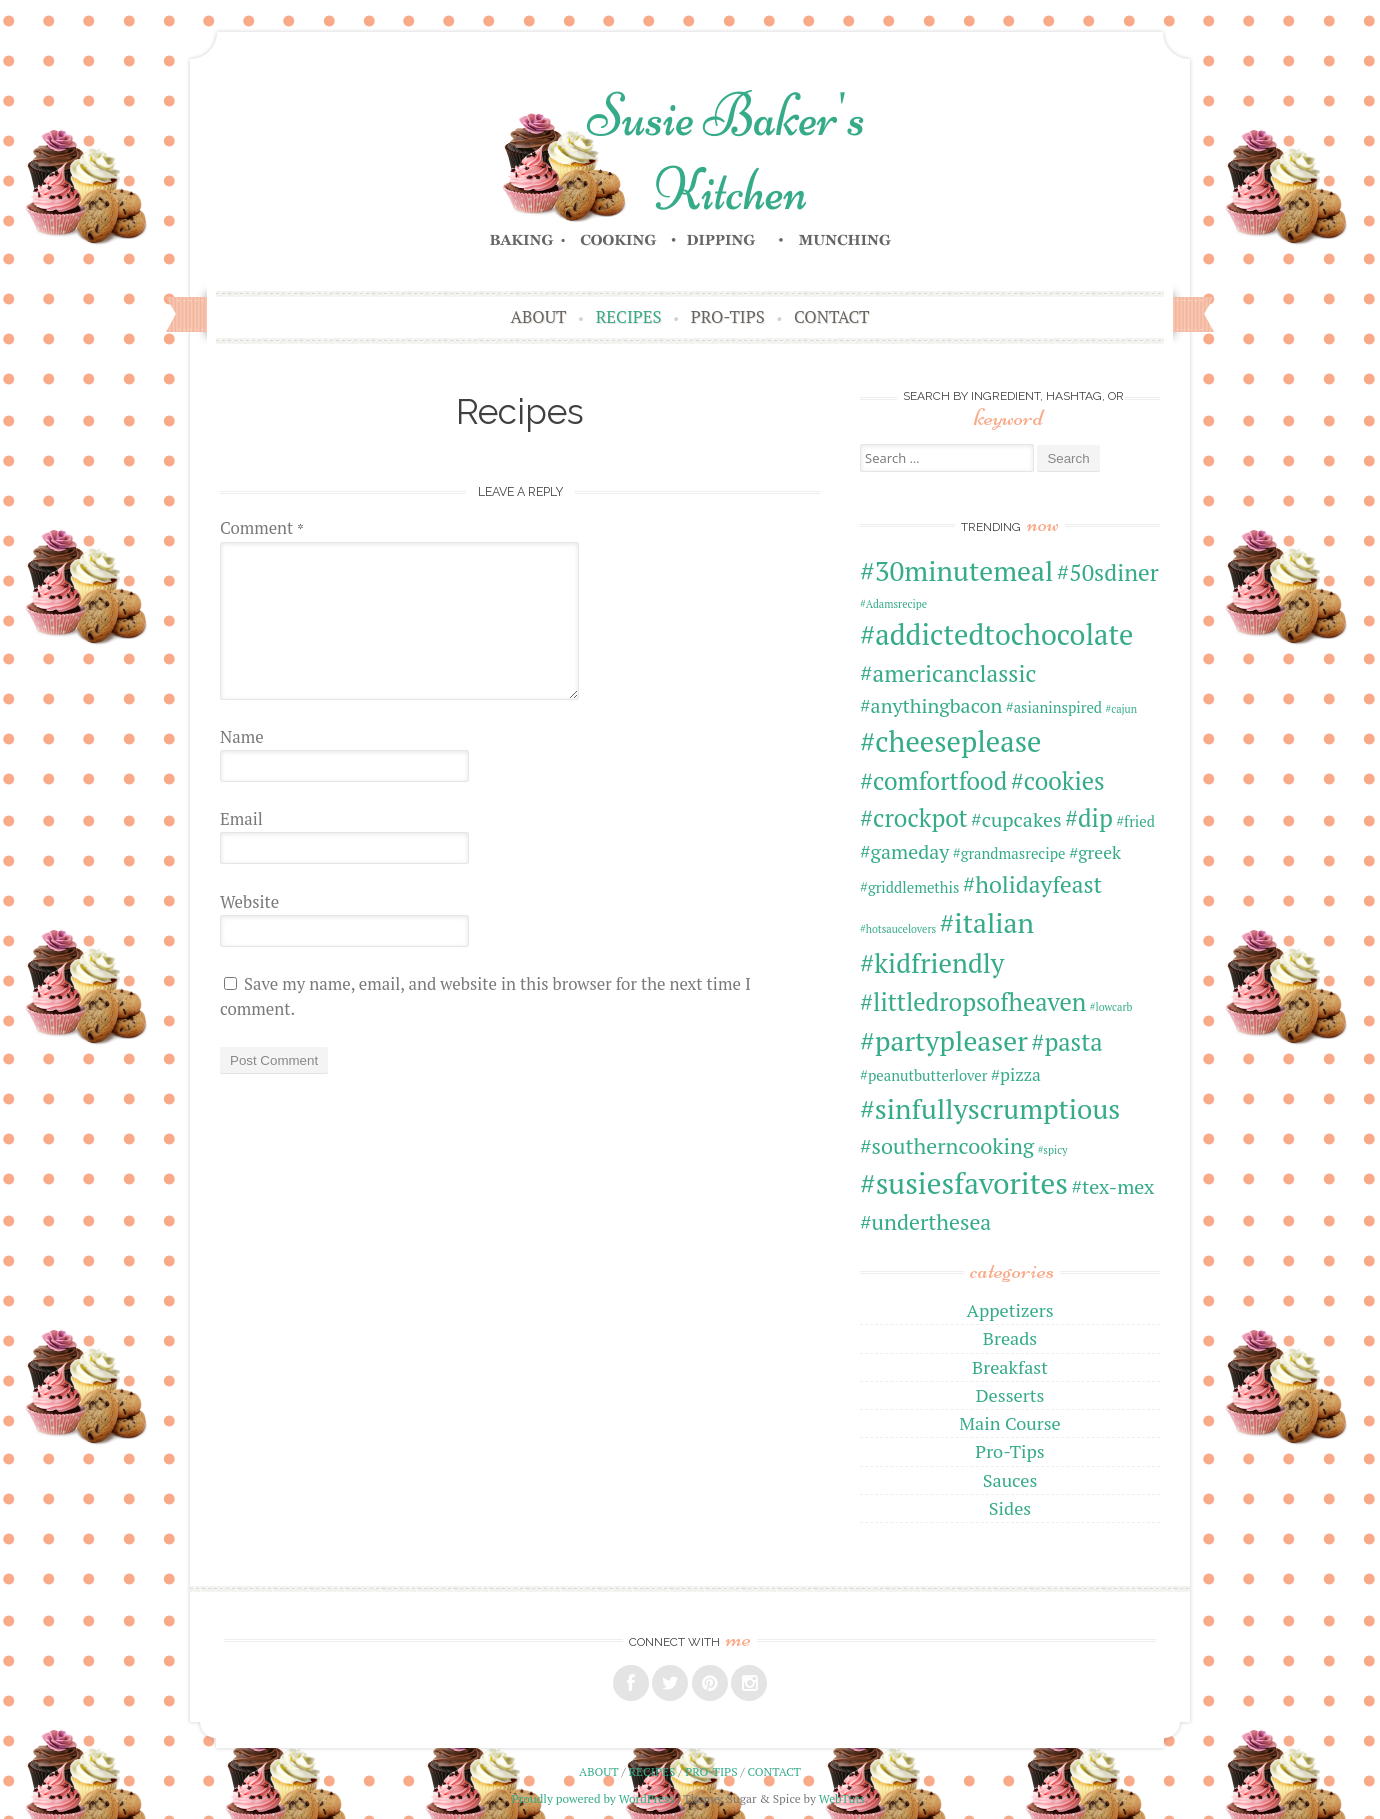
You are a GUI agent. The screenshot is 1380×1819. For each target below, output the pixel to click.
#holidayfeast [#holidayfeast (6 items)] (1032, 884)
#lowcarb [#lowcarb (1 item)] (1111, 1007)
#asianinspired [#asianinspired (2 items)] (1054, 707)
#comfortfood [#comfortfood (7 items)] (933, 781)
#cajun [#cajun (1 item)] (1121, 709)
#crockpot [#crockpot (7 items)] (914, 818)
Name (242, 737)
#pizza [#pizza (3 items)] (1016, 1074)
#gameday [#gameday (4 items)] (904, 851)
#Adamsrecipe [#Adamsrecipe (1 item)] (893, 604)
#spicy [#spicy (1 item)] (1053, 1150)
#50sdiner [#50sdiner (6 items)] (1108, 572)
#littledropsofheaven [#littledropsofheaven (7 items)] (973, 1002)
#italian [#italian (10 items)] (987, 922)
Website (249, 902)
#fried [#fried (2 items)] (1135, 821)
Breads (1010, 1338)
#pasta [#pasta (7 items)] (1066, 1042)
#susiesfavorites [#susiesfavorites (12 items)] (964, 1183)
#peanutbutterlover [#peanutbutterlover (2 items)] (923, 1075)
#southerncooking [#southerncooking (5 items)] (947, 1145)
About (539, 317)
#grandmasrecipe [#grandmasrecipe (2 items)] (1009, 853)
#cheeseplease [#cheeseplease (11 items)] (950, 741)
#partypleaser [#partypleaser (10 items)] (944, 1040)
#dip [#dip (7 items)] (1089, 818)
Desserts (1010, 1395)
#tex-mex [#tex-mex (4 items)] (1112, 1186)
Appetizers (1009, 1310)
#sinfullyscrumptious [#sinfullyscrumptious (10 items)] (990, 1108)
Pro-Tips (728, 317)
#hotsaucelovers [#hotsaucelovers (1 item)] (898, 929)
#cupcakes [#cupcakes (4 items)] (1016, 819)
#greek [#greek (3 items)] (1095, 852)
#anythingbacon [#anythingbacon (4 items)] (931, 705)
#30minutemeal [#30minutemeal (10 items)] (956, 570)
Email (241, 819)
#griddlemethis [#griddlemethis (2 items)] (909, 887)
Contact (831, 317)
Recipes (629, 317)
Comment (261, 528)
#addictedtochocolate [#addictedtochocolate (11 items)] (996, 634)
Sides (1010, 1508)
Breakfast (1010, 1367)
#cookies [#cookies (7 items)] (1058, 781)
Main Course (1009, 1423)
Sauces (1010, 1480)
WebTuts (842, 1798)
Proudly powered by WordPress (593, 1798)
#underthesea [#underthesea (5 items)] (925, 1221)
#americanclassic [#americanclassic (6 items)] (948, 673)
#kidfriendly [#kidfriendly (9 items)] (932, 963)
